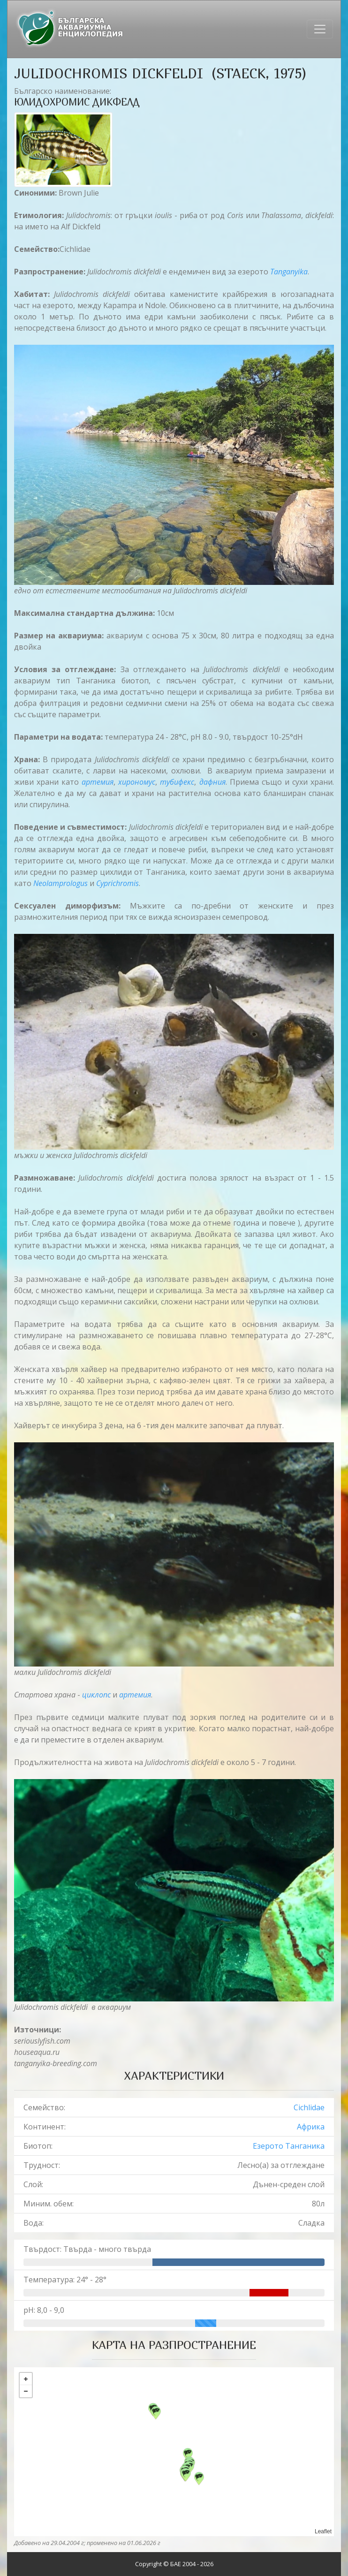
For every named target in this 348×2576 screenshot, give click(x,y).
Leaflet (323, 2531)
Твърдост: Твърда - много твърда (87, 2249)
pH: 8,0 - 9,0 (43, 2310)
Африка (311, 2126)
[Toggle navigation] (320, 29)
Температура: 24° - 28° (64, 2279)
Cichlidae (309, 2107)
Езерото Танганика (289, 2146)
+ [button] (26, 2379)
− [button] (26, 2391)
